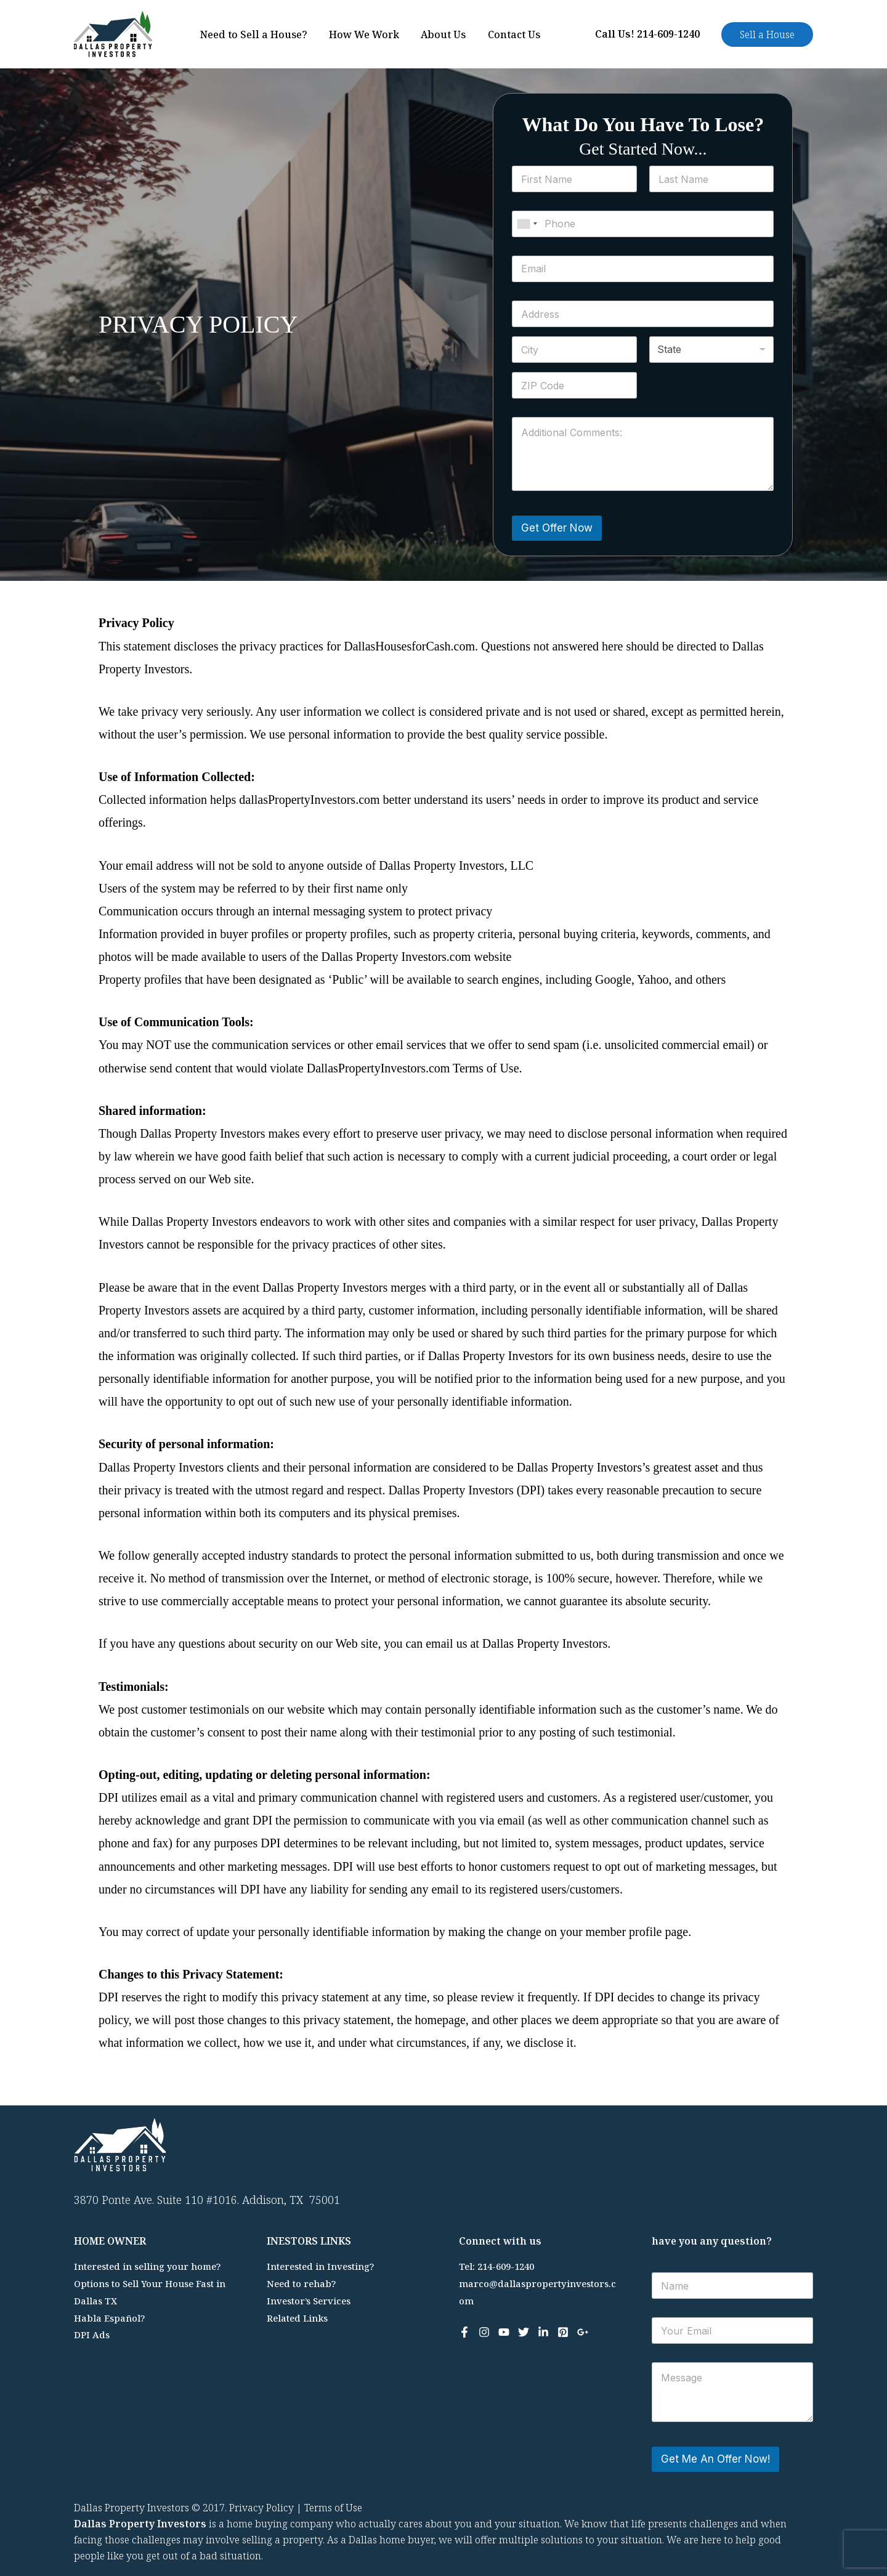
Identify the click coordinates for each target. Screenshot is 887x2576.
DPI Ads (92, 2334)
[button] (767, 34)
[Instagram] (484, 2332)
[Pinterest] (563, 2332)
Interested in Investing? (321, 2266)
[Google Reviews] (582, 2332)
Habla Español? (109, 2318)
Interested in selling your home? (148, 2266)
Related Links (297, 2318)
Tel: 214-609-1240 (496, 2266)
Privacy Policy (261, 2507)
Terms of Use (333, 2507)
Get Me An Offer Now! (715, 2459)
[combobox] (526, 224)
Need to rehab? (301, 2283)
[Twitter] (523, 2332)
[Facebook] (464, 2332)
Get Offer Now (557, 528)
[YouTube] (503, 2332)
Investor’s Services (309, 2301)
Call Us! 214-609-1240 (647, 34)
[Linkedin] (543, 2332)
